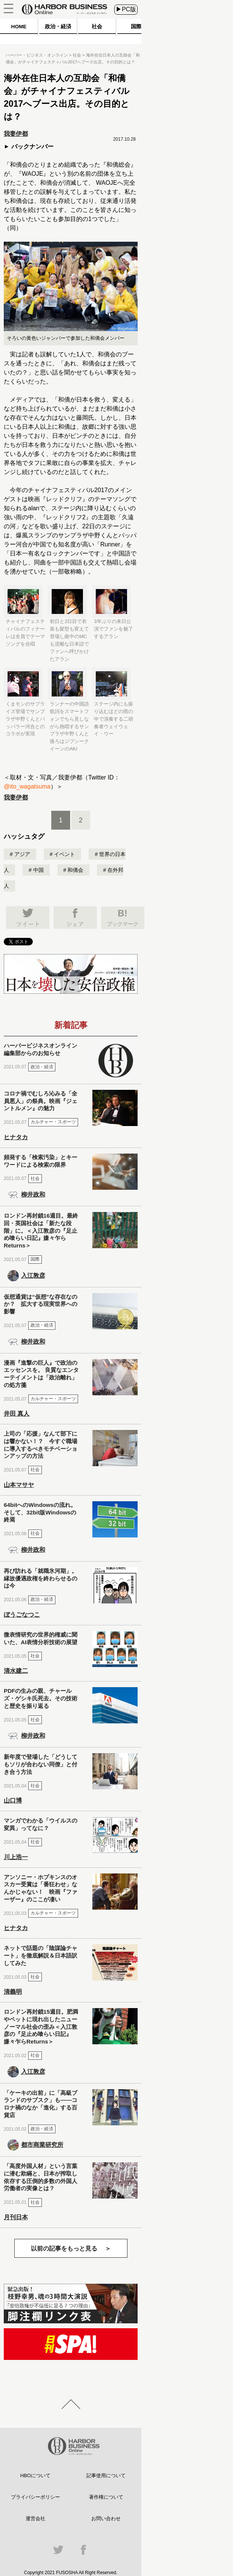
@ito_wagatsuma (27, 786)
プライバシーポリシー (35, 2497)
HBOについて (35, 2475)
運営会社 (35, 2518)
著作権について (106, 2497)
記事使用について (106, 2475)
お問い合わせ (106, 2518)
